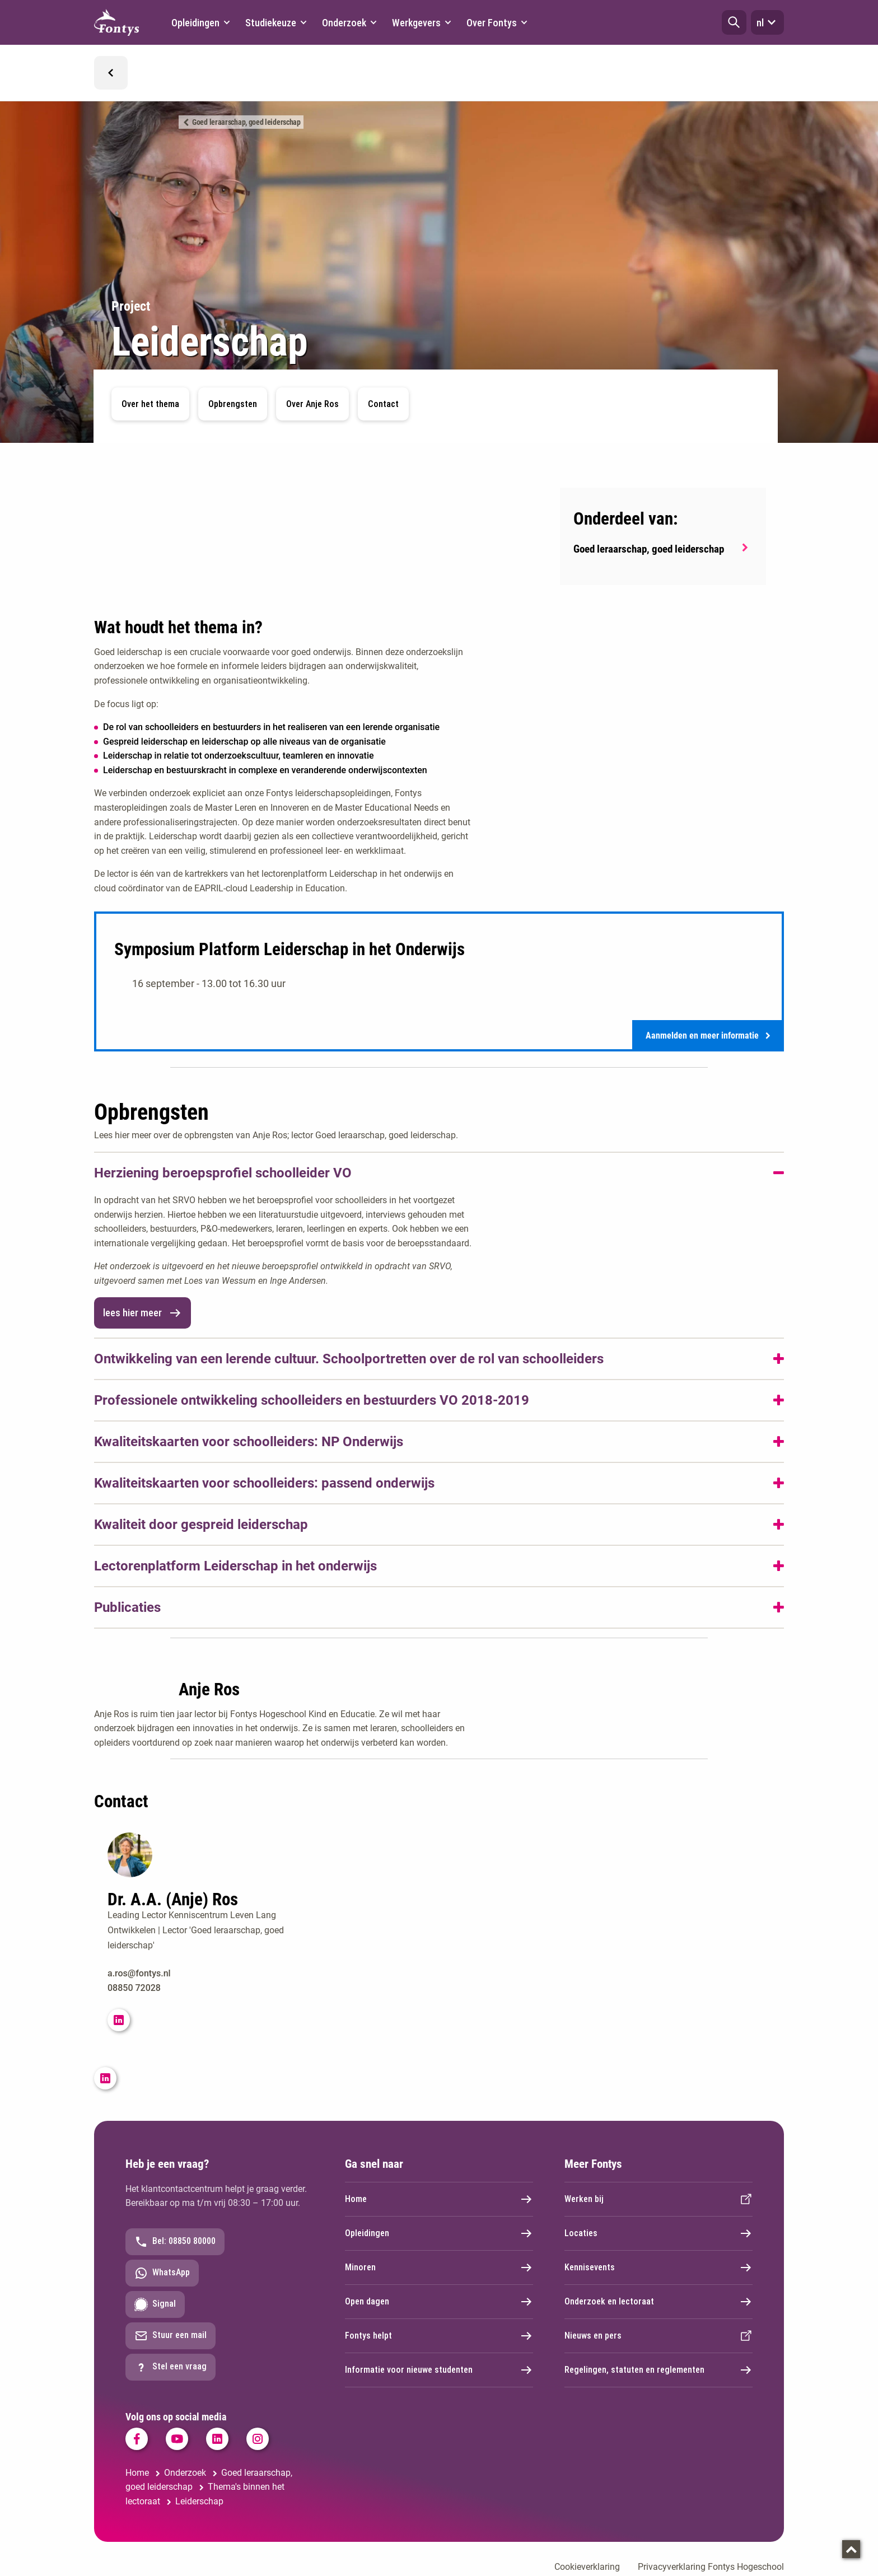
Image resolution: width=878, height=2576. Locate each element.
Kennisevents (658, 2269)
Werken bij (658, 2201)
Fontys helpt (439, 2337)
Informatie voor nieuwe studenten (439, 2371)
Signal (155, 2306)
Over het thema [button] (150, 404)
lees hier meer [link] (142, 1314)
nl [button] (767, 22)
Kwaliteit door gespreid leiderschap (201, 1526)
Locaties (658, 2235)
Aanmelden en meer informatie (708, 1036)
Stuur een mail (170, 2337)
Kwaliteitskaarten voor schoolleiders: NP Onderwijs (248, 1443)
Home (439, 2201)
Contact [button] (383, 404)
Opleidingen (439, 2235)
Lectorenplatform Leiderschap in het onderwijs (235, 1567)
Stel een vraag (170, 2369)
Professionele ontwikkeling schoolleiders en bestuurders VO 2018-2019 (311, 1402)
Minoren (439, 2269)
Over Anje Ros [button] (312, 404)
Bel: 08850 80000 (175, 2243)
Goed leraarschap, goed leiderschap (246, 122)
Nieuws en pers (658, 2337)
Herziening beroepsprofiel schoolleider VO (223, 1174)
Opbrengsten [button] (232, 404)
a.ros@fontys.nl (139, 1975)
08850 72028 (134, 1989)
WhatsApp (162, 2275)
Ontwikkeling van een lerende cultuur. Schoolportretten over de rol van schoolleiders (349, 1360)
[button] (734, 22)
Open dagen (439, 2303)
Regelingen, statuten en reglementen (658, 2371)
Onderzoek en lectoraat (658, 2303)
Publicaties (127, 1609)
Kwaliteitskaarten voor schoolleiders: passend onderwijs (264, 1485)
